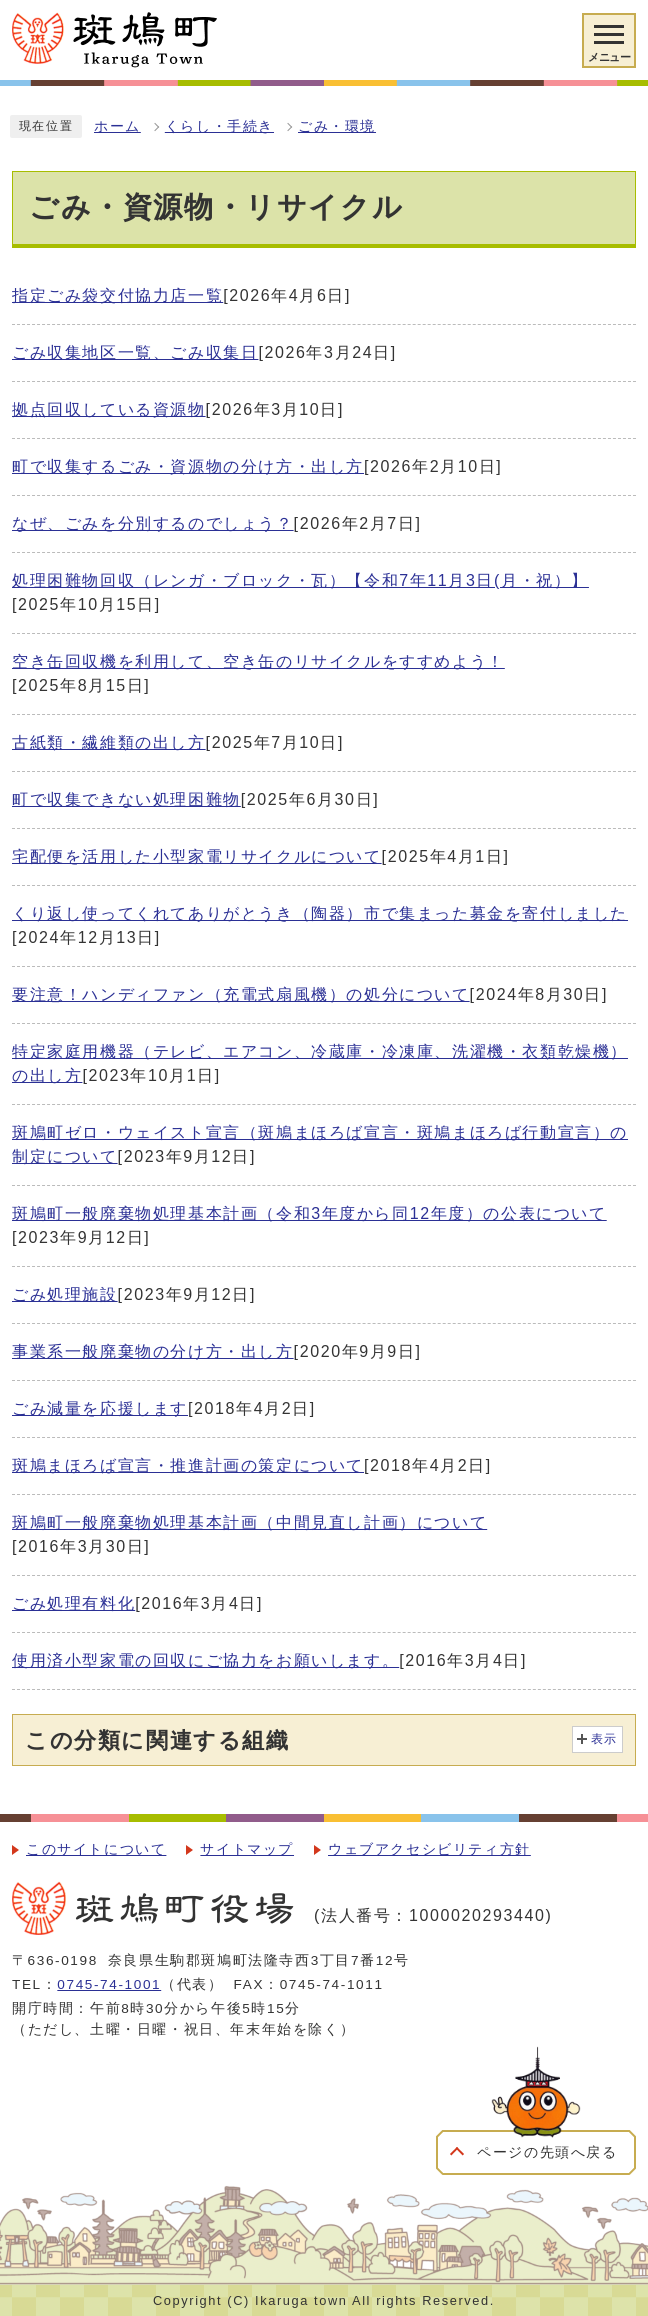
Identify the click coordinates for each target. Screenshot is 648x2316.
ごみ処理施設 (65, 1294)
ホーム (117, 126)
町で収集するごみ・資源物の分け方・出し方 (188, 466)
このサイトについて (96, 1849)
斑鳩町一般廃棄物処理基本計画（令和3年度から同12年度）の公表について (309, 1213)
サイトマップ (247, 1849)
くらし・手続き (219, 126)
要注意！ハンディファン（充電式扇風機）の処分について (241, 994)
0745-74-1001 (109, 1984)
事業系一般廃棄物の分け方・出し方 (153, 1351)
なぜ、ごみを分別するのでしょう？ (153, 523)
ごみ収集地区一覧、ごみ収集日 (135, 352)
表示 (604, 1739)
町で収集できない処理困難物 (126, 799)
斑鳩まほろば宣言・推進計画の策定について (188, 1465)
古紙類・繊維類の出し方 (109, 742)
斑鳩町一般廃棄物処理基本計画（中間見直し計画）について (249, 1522)
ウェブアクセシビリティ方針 (429, 1849)
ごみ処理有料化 (73, 1603)
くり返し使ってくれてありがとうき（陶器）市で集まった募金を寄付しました (320, 913)
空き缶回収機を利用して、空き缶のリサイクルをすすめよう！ (258, 661)
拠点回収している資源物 (109, 409)
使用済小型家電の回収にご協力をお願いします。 (205, 1660)
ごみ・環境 (337, 126)
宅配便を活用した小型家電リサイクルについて (197, 856)
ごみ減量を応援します (100, 1408)
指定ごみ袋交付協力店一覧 (117, 295)
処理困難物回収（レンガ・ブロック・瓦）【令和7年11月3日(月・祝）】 (300, 580)
